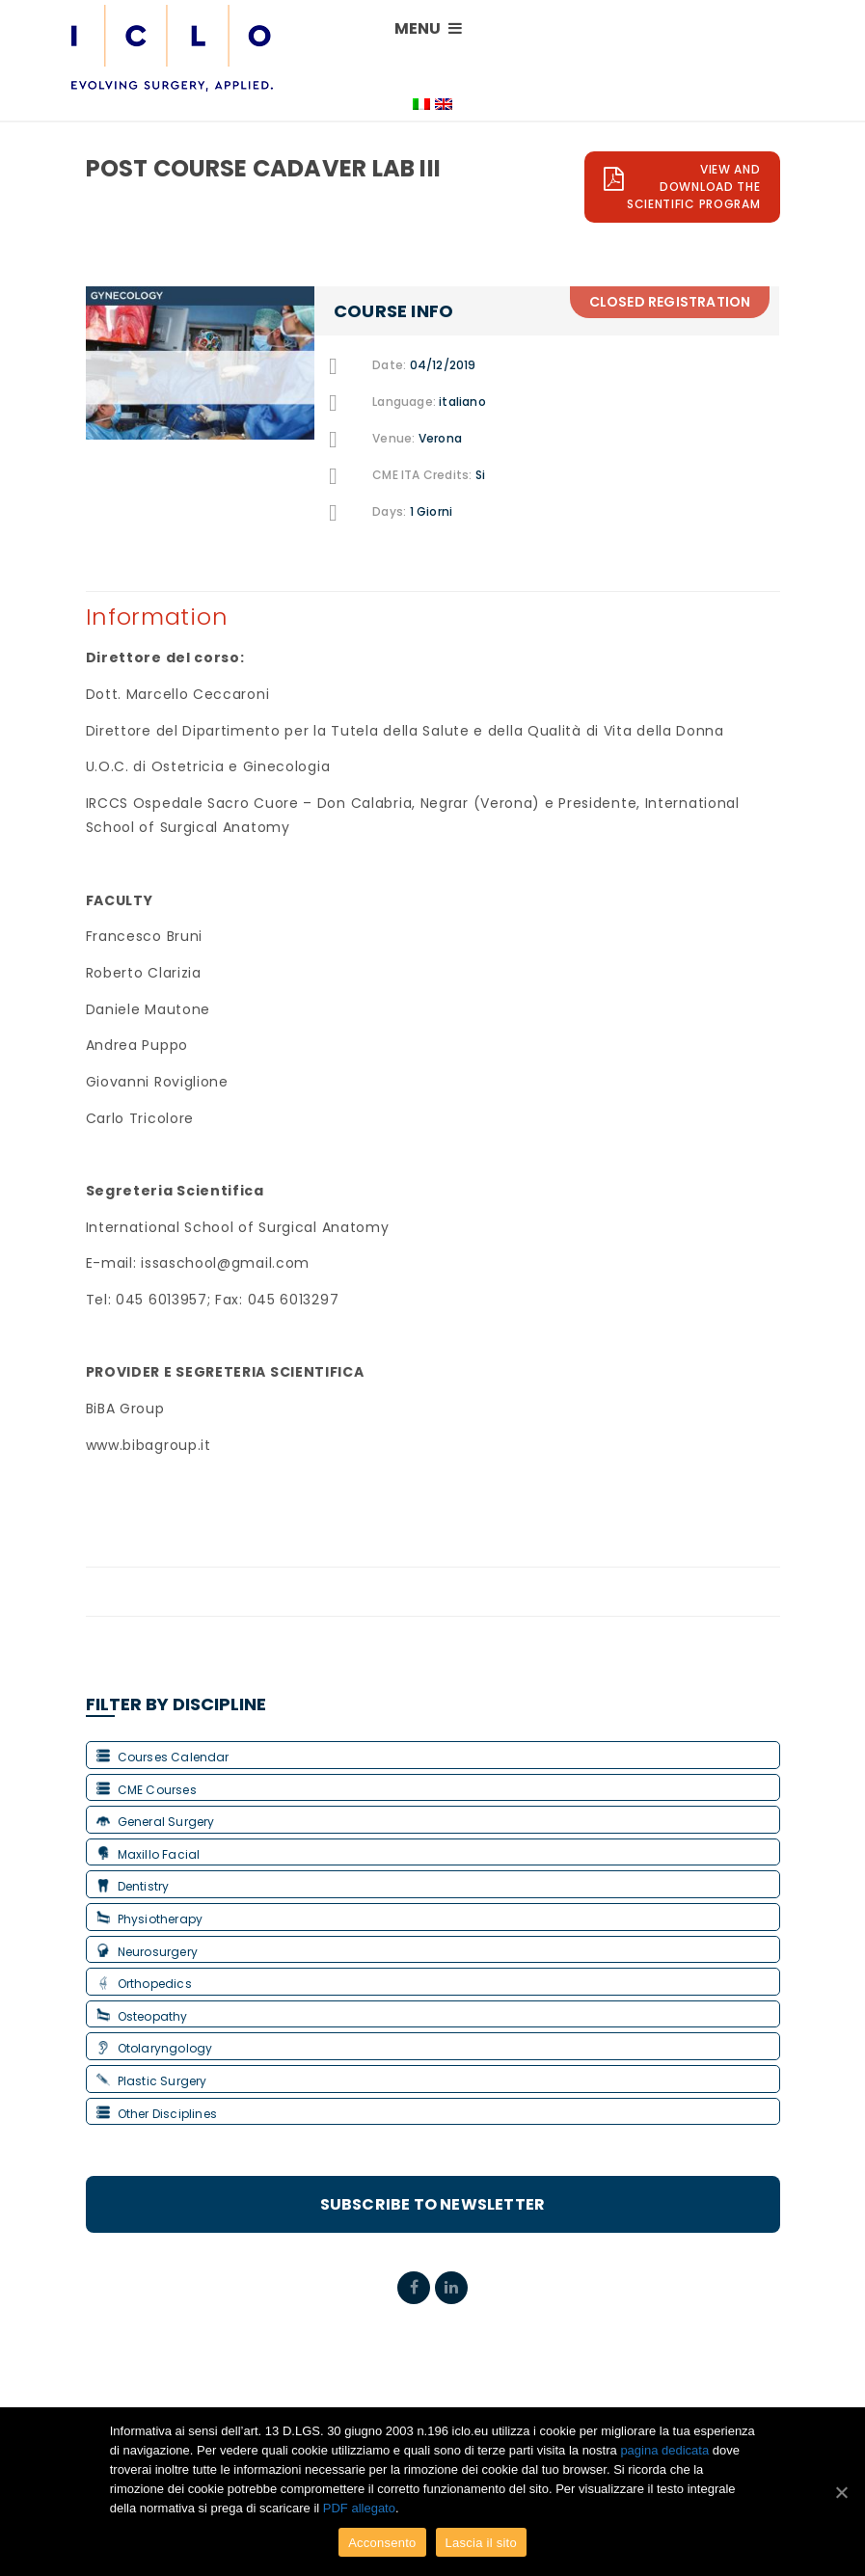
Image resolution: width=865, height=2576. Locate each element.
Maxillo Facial (148, 1854)
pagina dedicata (664, 2450)
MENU (428, 28)
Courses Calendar (163, 1757)
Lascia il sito (481, 2543)
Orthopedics (144, 1983)
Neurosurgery (147, 1952)
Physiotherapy (149, 1919)
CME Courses (146, 1790)
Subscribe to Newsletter (433, 2204)
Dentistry (133, 1886)
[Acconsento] (841, 2492)
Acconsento (382, 2543)
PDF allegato (359, 2508)
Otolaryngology (154, 2048)
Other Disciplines (156, 2114)
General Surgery (155, 1821)
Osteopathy (142, 2016)
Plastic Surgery (151, 2081)
